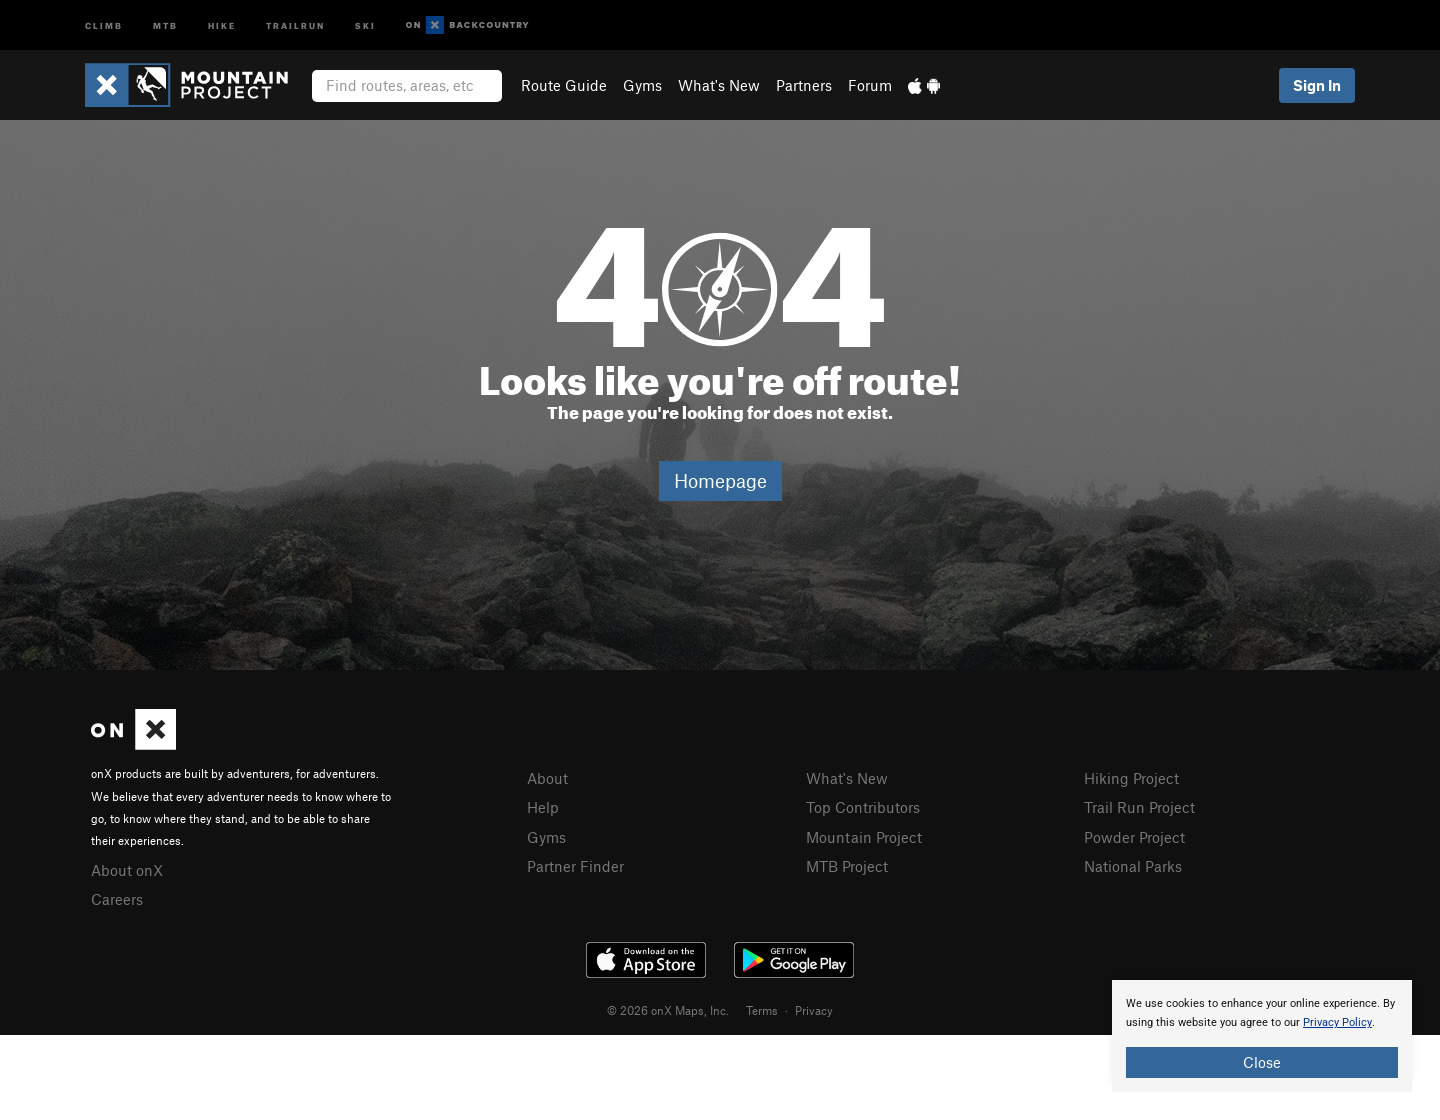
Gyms (642, 85)
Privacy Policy (1337, 1022)
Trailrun (295, 24)
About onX (127, 870)
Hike (222, 24)
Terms (762, 1010)
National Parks (1133, 866)
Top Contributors (863, 807)
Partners (804, 85)
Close (1262, 1062)
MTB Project (847, 866)
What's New (719, 85)
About (547, 778)
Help (543, 807)
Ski (365, 24)
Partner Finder (575, 866)
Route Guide (564, 85)
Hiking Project (1131, 778)
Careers (117, 899)
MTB (165, 24)
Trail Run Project (1139, 807)
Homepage (720, 480)
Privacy (814, 1010)
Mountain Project (864, 837)
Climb (104, 24)
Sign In (1317, 85)
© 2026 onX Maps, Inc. (668, 1010)
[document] (1262, 1036)
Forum (870, 85)
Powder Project (1134, 837)
